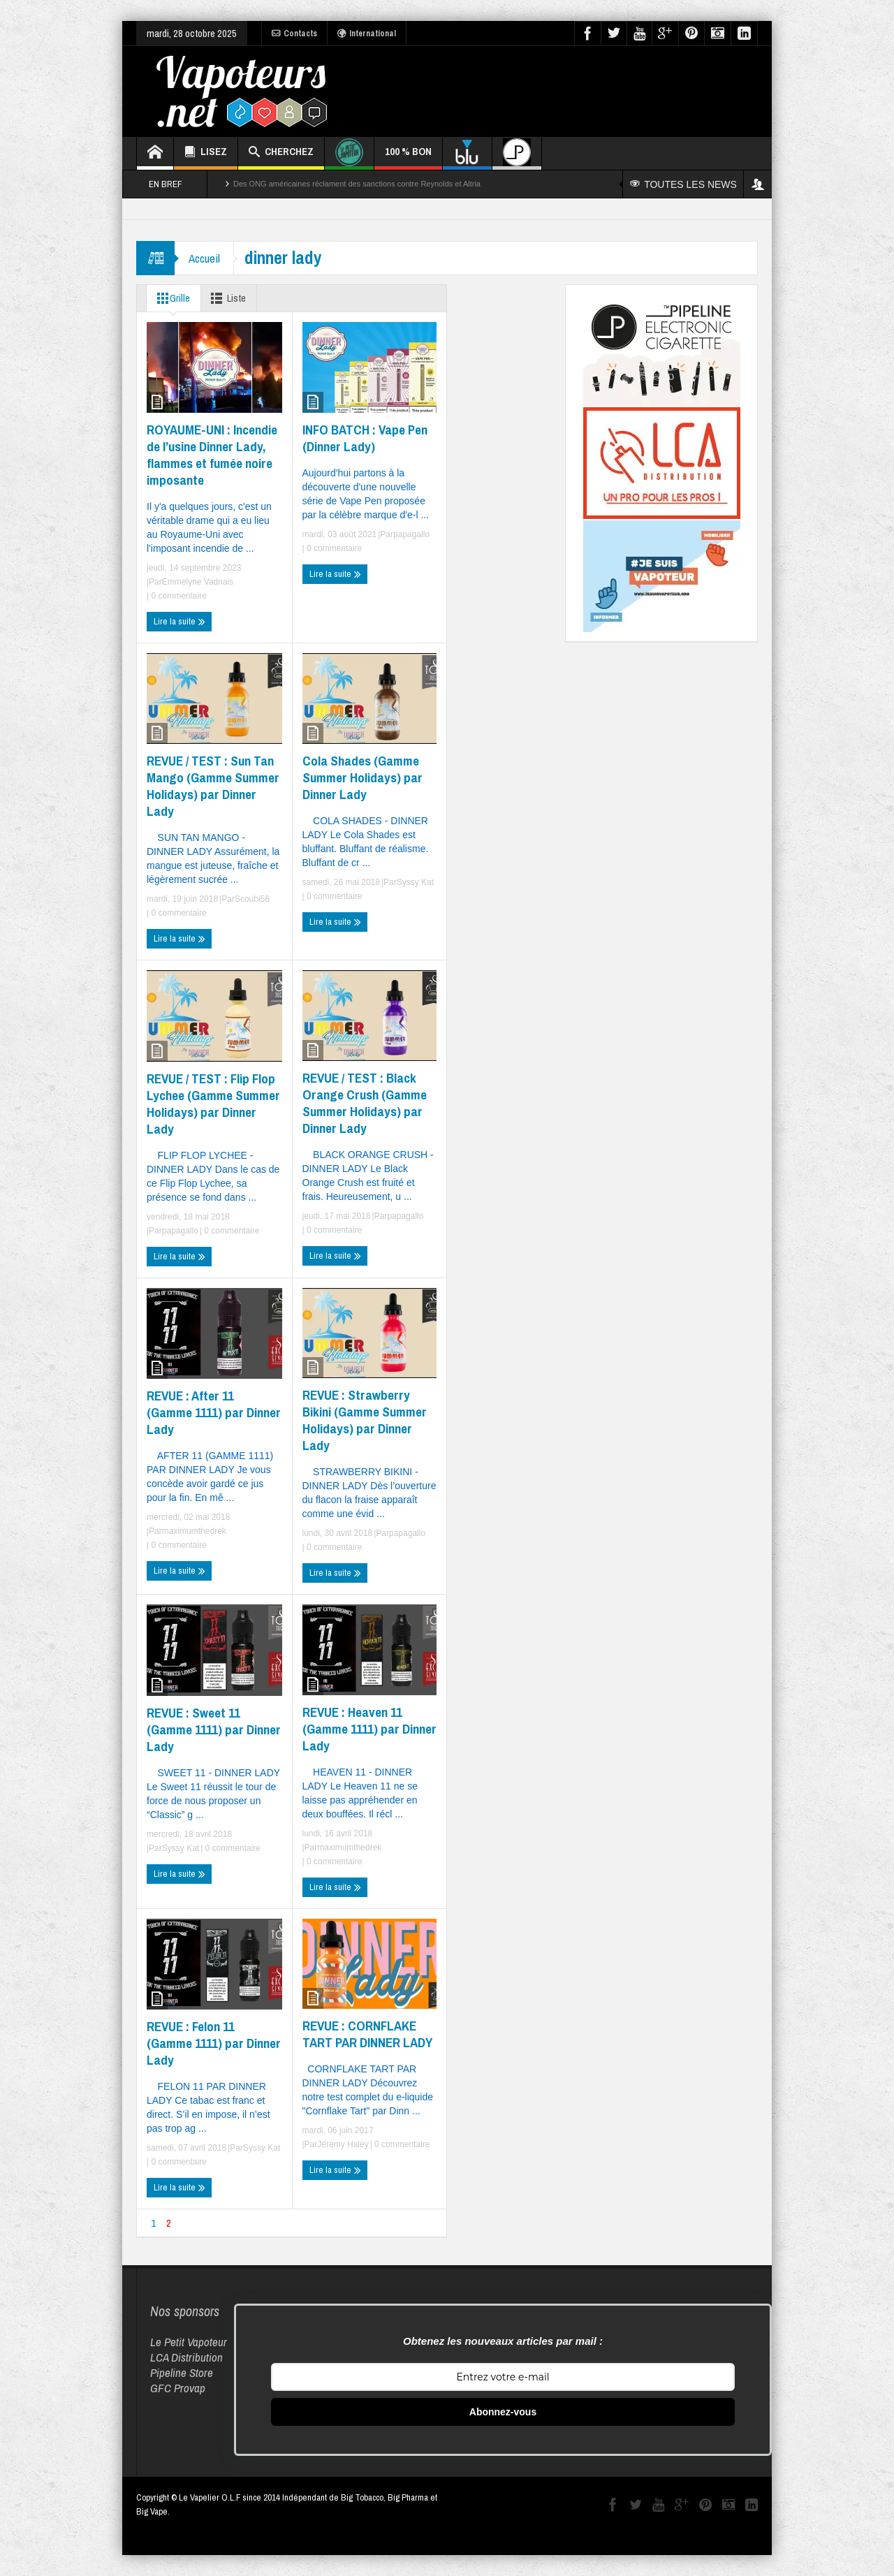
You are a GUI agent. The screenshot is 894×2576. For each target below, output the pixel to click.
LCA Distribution (186, 2357)
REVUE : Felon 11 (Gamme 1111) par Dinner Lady (214, 2043)
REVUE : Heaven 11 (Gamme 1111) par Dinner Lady (369, 1729)
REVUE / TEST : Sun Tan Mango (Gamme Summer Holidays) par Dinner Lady (213, 785)
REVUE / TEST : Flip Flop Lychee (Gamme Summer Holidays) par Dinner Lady (213, 1103)
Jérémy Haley (342, 2144)
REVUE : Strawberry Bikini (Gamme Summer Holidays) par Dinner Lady (364, 1420)
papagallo (411, 534)
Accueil (204, 258)
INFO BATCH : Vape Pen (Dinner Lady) (364, 438)
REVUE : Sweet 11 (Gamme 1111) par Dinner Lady (214, 1729)
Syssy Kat (415, 882)
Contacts (294, 33)
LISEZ (205, 153)
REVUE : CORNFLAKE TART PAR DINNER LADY (367, 2034)
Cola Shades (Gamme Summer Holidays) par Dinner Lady (362, 777)
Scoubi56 (252, 899)
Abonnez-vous (502, 2411)
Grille (171, 298)
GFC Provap (177, 2388)
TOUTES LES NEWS (683, 184)
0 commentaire (178, 596)
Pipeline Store (181, 2372)
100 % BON (408, 157)
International (366, 33)
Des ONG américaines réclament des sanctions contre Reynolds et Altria (357, 184)
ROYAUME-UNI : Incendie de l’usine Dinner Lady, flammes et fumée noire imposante (212, 454)
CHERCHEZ (281, 153)
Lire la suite (179, 621)
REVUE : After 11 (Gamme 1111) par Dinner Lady (214, 1412)
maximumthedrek (194, 1531)
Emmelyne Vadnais (198, 582)
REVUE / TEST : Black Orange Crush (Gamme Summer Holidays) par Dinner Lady (364, 1102)
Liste (227, 298)
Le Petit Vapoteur (188, 2342)
